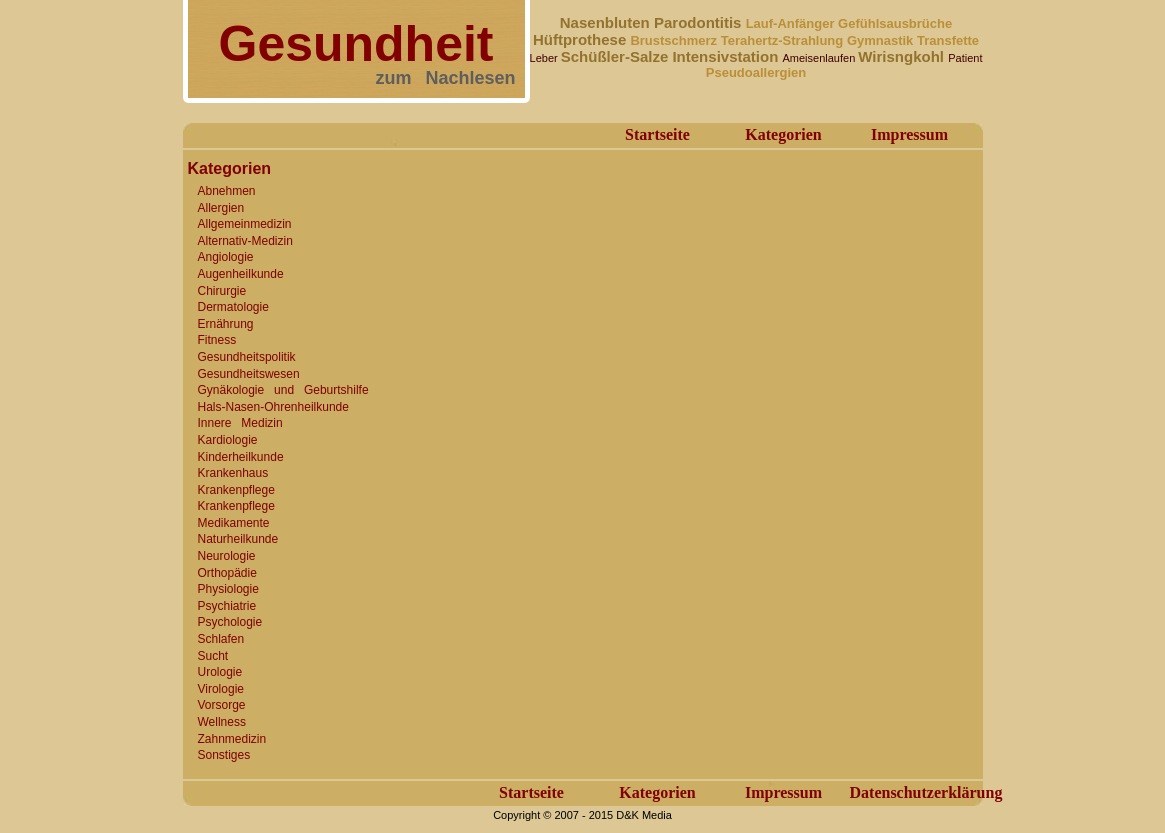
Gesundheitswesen (249, 374)
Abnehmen (227, 191)
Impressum (909, 134)
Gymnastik (882, 40)
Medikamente (234, 523)
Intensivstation (727, 56)
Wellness (222, 722)
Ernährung (226, 324)
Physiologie (228, 589)
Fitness (217, 340)
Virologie (221, 689)
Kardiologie (228, 440)
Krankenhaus (233, 473)
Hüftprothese (582, 39)
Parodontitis (700, 22)
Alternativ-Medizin (245, 241)
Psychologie (230, 622)
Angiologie (226, 257)
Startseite (657, 134)
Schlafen (221, 639)
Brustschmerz (675, 40)
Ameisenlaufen (820, 58)
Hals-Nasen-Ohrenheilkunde (273, 407)
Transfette (948, 40)
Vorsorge (222, 705)
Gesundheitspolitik (247, 357)
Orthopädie (227, 573)
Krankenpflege (236, 490)
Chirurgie (222, 291)
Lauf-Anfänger (792, 23)
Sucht (213, 656)
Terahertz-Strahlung (784, 40)
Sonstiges (224, 755)
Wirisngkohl (903, 56)
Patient (965, 58)
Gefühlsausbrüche (895, 23)
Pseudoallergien (756, 72)
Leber (545, 58)
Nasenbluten (607, 22)
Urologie (220, 672)
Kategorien (783, 134)
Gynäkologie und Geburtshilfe (283, 390)
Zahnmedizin (232, 739)
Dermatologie (233, 307)
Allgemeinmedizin (245, 224)
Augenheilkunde (241, 274)
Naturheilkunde (238, 539)
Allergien (221, 208)
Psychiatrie (227, 606)
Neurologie (227, 556)
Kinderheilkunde (241, 457)
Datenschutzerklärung (926, 792)
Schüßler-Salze (617, 56)
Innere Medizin (240, 423)
